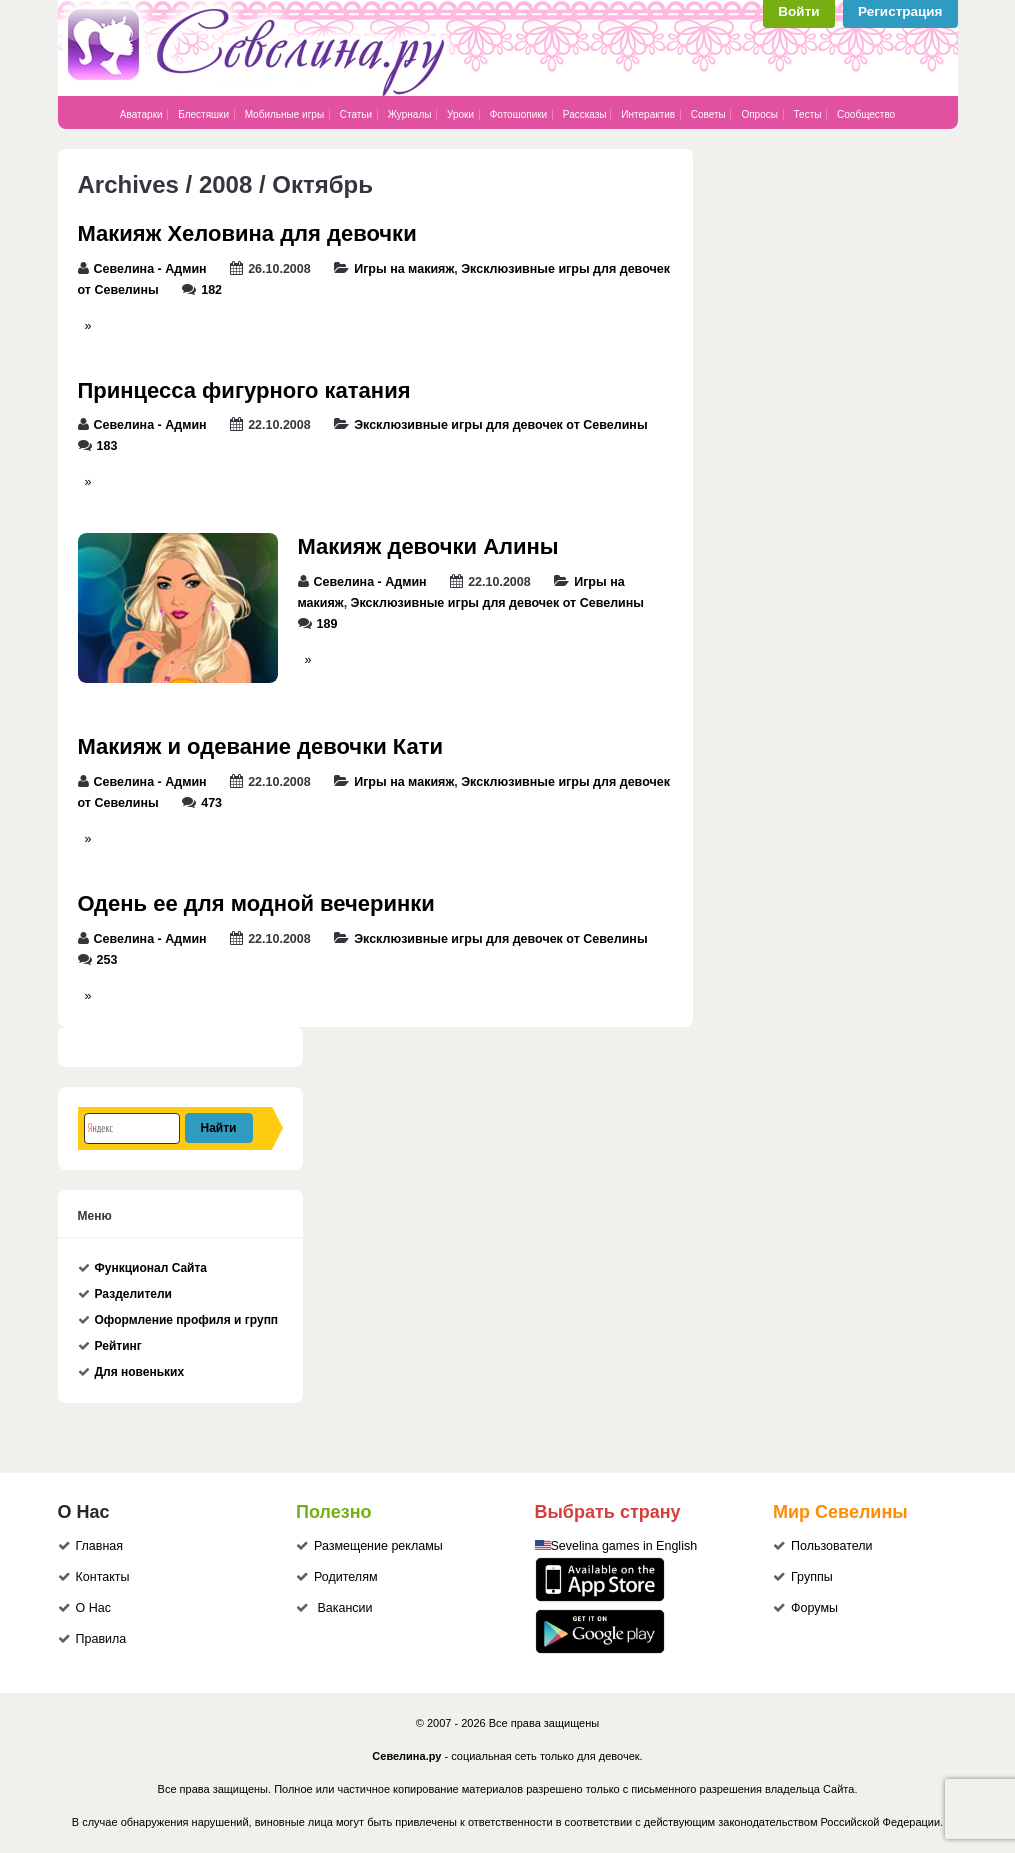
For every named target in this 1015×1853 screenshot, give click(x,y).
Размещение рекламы (378, 1546)
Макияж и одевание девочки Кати (261, 746)
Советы (708, 114)
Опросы (759, 114)
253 (107, 960)
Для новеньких (140, 1372)
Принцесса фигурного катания (244, 390)
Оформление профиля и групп (187, 1320)
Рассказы (586, 114)
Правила (101, 1639)
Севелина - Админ (150, 269)
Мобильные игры (284, 114)
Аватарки (141, 114)
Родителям (346, 1577)
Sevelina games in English (624, 1546)
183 (107, 446)
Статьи (356, 114)
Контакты (103, 1577)
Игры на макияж (404, 269)
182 (211, 290)
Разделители (133, 1294)
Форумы (814, 1608)
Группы (812, 1577)
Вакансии (344, 1608)
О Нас (93, 1608)
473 (211, 803)
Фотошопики (519, 114)
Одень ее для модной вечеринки (256, 903)
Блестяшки (203, 114)
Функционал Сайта (151, 1268)
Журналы (410, 114)
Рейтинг (118, 1346)
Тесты (808, 114)
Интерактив (648, 114)
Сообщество (866, 114)
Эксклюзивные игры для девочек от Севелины (500, 425)
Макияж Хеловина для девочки (247, 233)
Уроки (460, 114)
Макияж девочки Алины (428, 546)
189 (327, 624)
